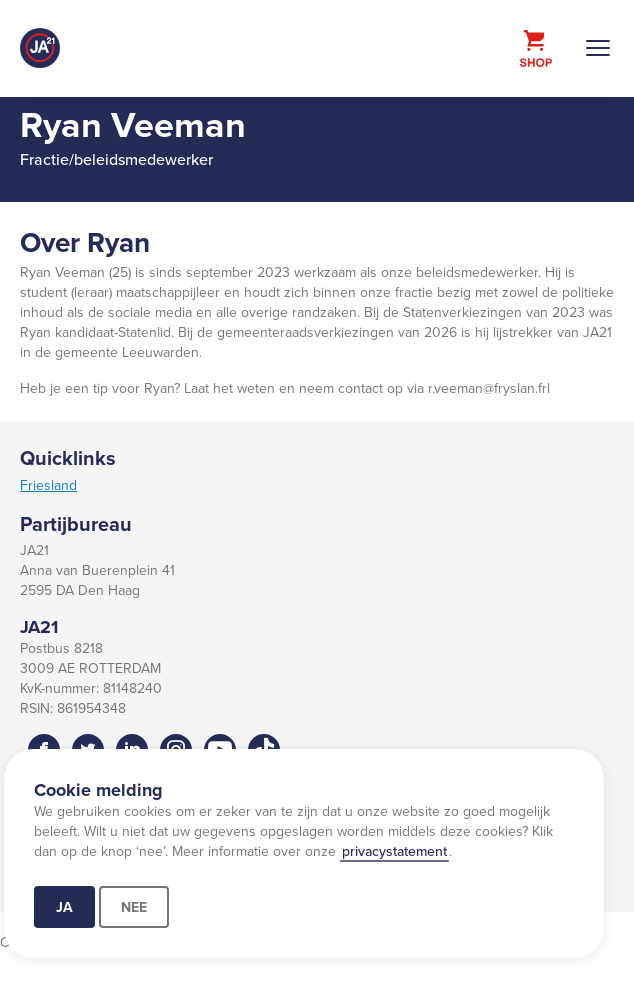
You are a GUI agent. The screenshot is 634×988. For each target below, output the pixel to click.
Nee (134, 907)
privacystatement (394, 851)
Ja (64, 907)
